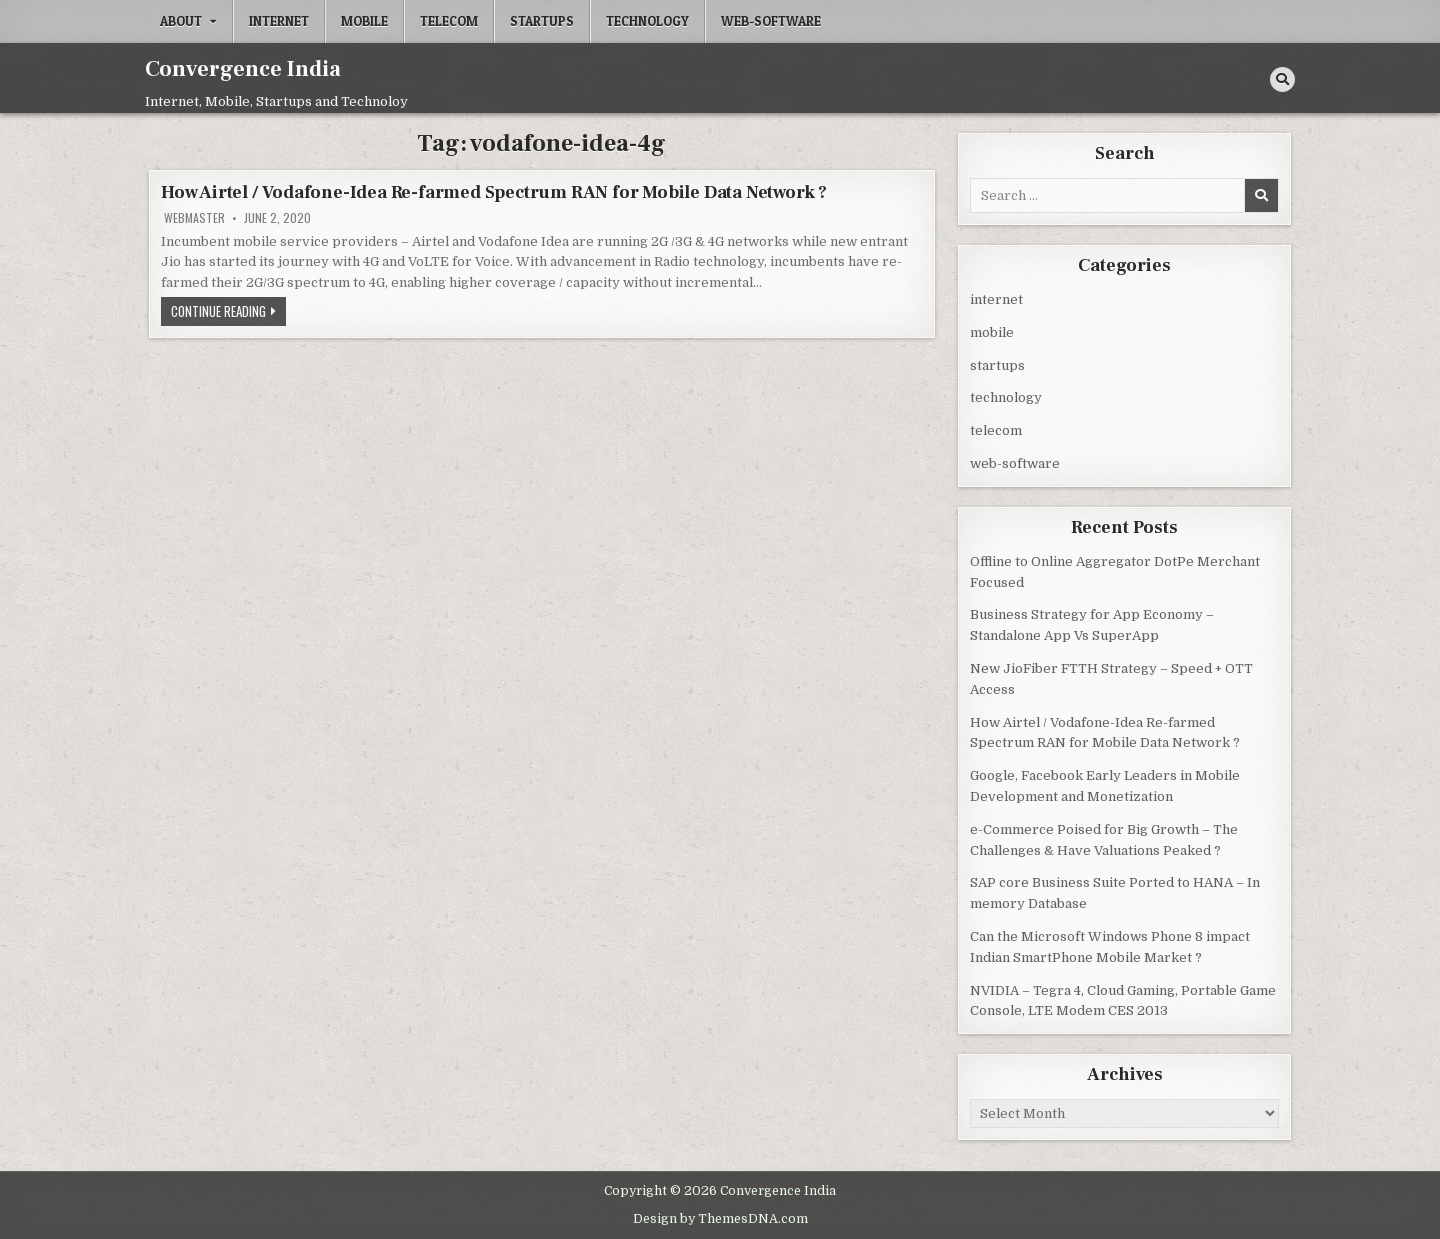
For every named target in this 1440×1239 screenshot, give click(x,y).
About (181, 21)
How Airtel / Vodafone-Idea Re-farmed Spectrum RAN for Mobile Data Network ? (494, 192)
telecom (449, 21)
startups (542, 21)
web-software (771, 21)
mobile (364, 21)
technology (647, 21)
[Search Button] (1282, 79)
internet (279, 21)
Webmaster (194, 218)
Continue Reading (228, 313)
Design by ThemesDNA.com (720, 1217)
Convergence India (243, 69)
